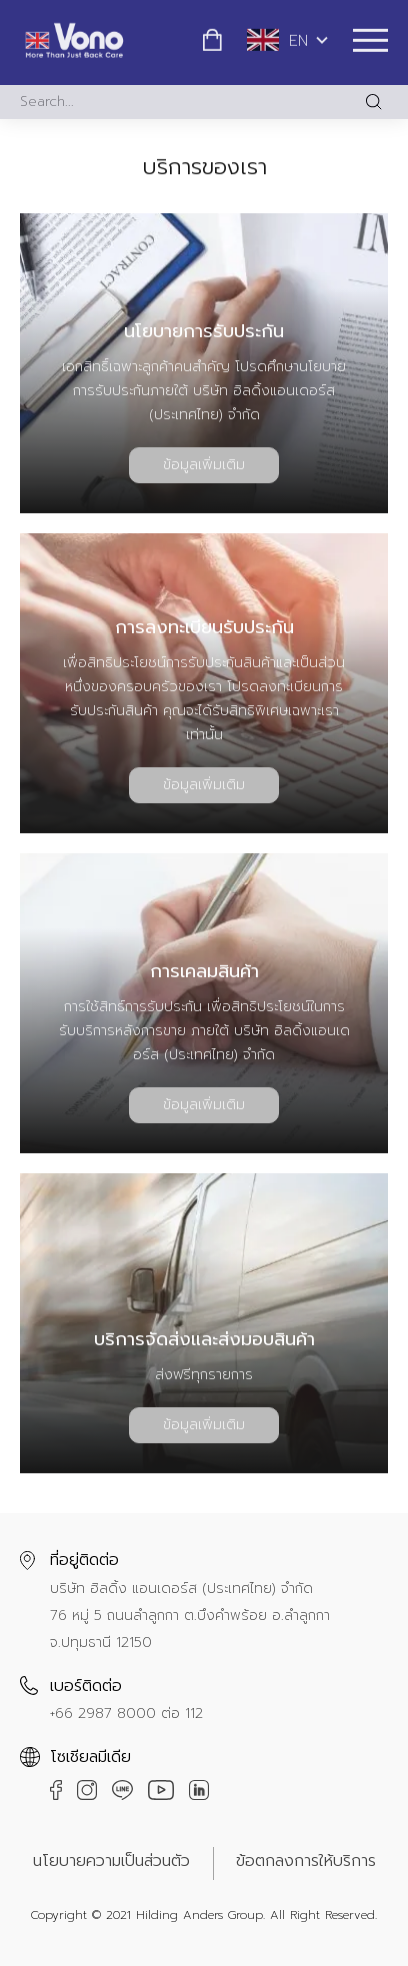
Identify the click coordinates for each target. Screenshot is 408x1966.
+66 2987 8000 (103, 1713)
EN (277, 39)
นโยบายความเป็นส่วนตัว (111, 1861)
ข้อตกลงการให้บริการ (306, 1861)
